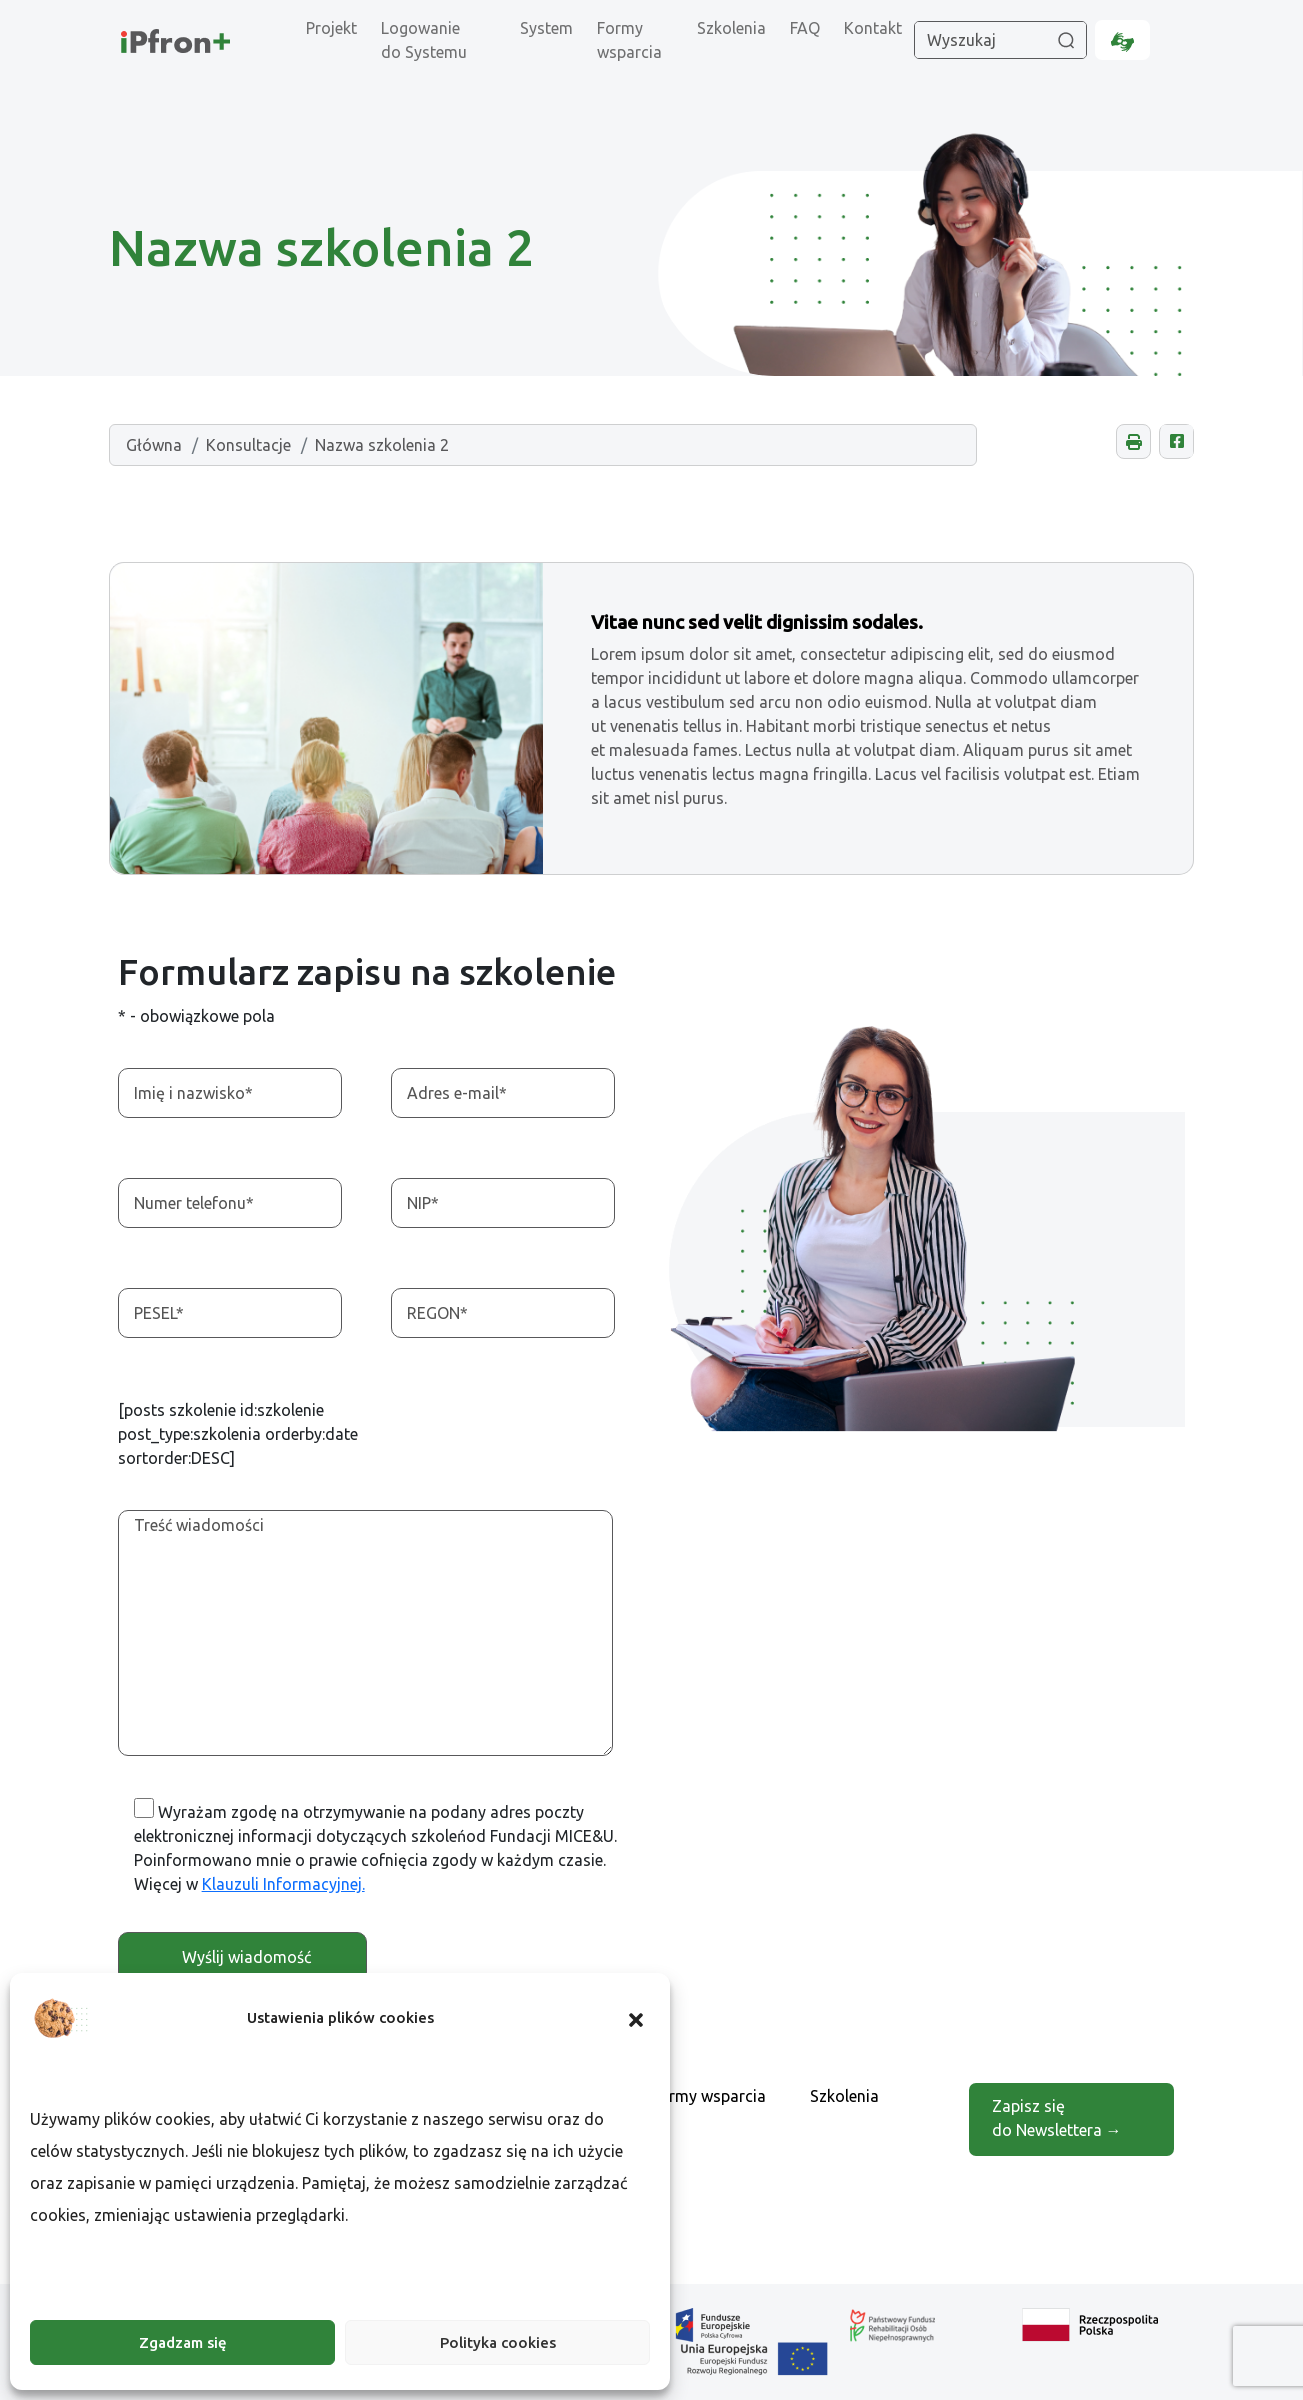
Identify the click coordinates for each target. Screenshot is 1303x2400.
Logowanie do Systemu (424, 40)
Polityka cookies (498, 2342)
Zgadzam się (183, 2342)
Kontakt (873, 28)
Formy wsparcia (629, 40)
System (546, 28)
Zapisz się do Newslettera (1056, 2112)
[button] (636, 2018)
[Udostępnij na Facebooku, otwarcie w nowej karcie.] (1176, 441)
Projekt (331, 28)
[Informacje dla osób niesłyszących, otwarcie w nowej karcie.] (1122, 40)
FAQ (805, 28)
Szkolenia (731, 28)
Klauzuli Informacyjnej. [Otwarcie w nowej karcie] (283, 1884)
